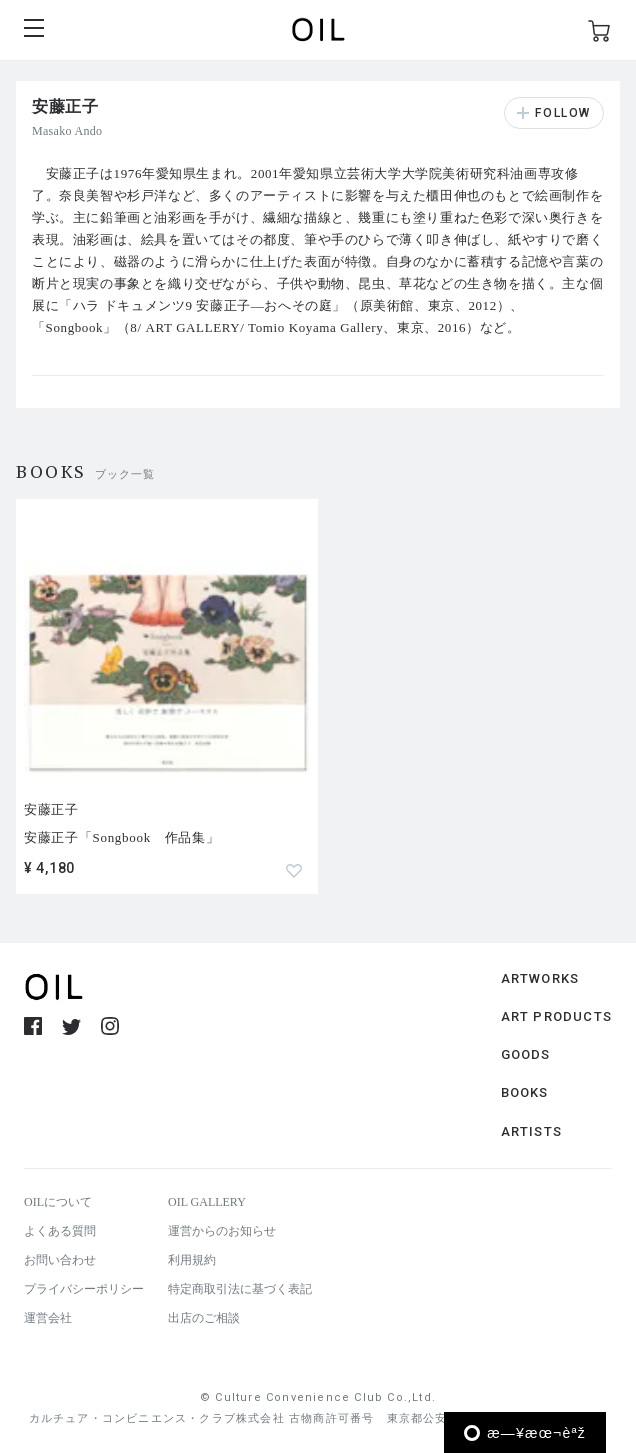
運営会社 (48, 1318)
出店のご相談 (204, 1318)
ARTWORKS (540, 978)
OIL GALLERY (207, 1202)
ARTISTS (531, 1131)
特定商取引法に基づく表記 (240, 1289)
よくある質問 (60, 1231)
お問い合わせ (60, 1260)
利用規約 (192, 1260)
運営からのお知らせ (222, 1231)
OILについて (58, 1202)
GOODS (526, 1054)
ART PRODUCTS (556, 1016)
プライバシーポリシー (84, 1289)
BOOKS (525, 1092)
